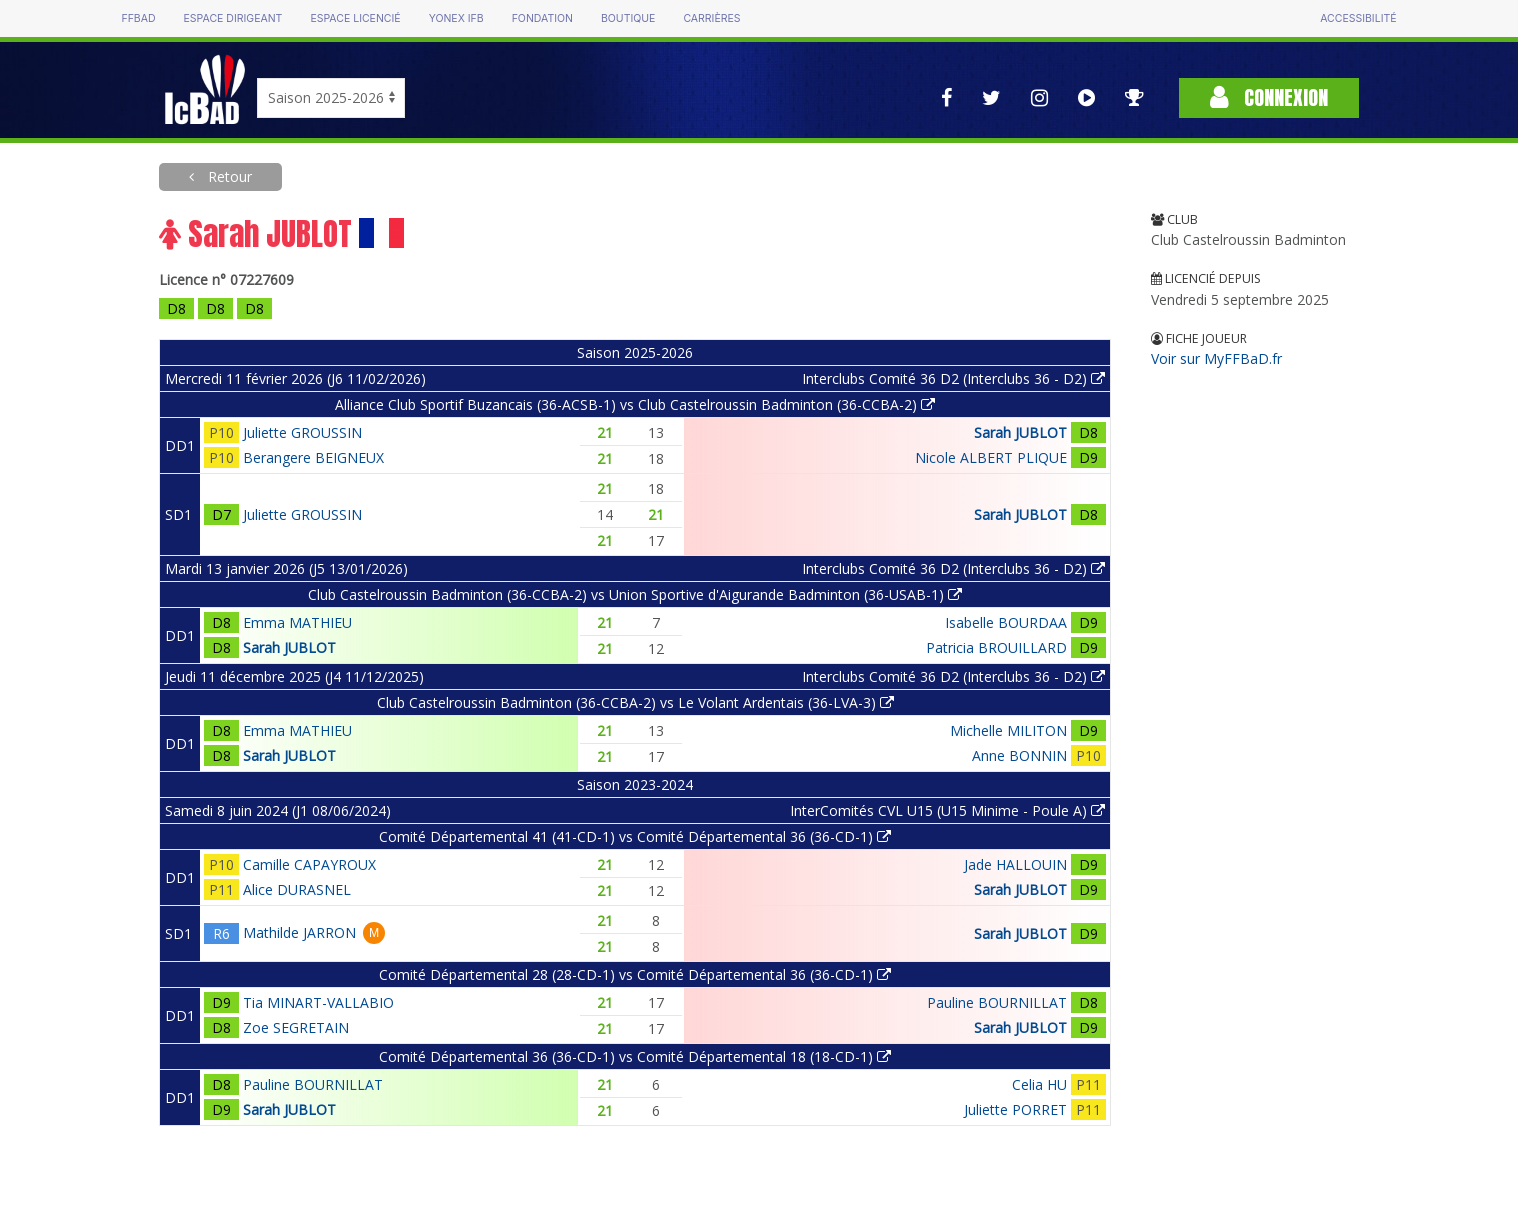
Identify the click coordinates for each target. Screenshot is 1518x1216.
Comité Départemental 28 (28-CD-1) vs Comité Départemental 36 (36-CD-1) (635, 974)
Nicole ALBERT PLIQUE (991, 457)
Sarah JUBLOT (1020, 432)
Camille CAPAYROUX (309, 864)
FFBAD (138, 18)
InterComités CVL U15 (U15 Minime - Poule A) (947, 810)
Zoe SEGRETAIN (296, 1027)
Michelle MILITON (1008, 730)
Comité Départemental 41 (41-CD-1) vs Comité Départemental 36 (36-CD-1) (635, 836)
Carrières (711, 18)
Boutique (628, 18)
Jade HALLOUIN (1015, 864)
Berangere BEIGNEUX (313, 457)
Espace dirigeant (233, 18)
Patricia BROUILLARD (996, 647)
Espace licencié (355, 18)
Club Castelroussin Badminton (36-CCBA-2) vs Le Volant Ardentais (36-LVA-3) (635, 702)
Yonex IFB (456, 18)
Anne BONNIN (1019, 755)
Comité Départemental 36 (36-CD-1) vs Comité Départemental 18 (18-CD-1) (635, 1056)
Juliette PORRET (1015, 1109)
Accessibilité (1358, 18)
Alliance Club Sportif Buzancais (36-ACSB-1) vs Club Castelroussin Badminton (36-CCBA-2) (635, 404)
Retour (228, 176)
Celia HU (1039, 1084)
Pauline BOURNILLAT (997, 1002)
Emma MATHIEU (297, 622)
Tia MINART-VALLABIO (318, 1002)
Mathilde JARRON (299, 932)
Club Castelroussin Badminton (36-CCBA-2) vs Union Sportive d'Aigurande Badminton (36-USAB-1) (635, 594)
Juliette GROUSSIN (302, 432)
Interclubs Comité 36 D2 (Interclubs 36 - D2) (953, 378)
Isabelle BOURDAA (1006, 622)
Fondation (542, 18)
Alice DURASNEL (297, 889)
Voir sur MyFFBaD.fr (1216, 358)
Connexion (1269, 97)
